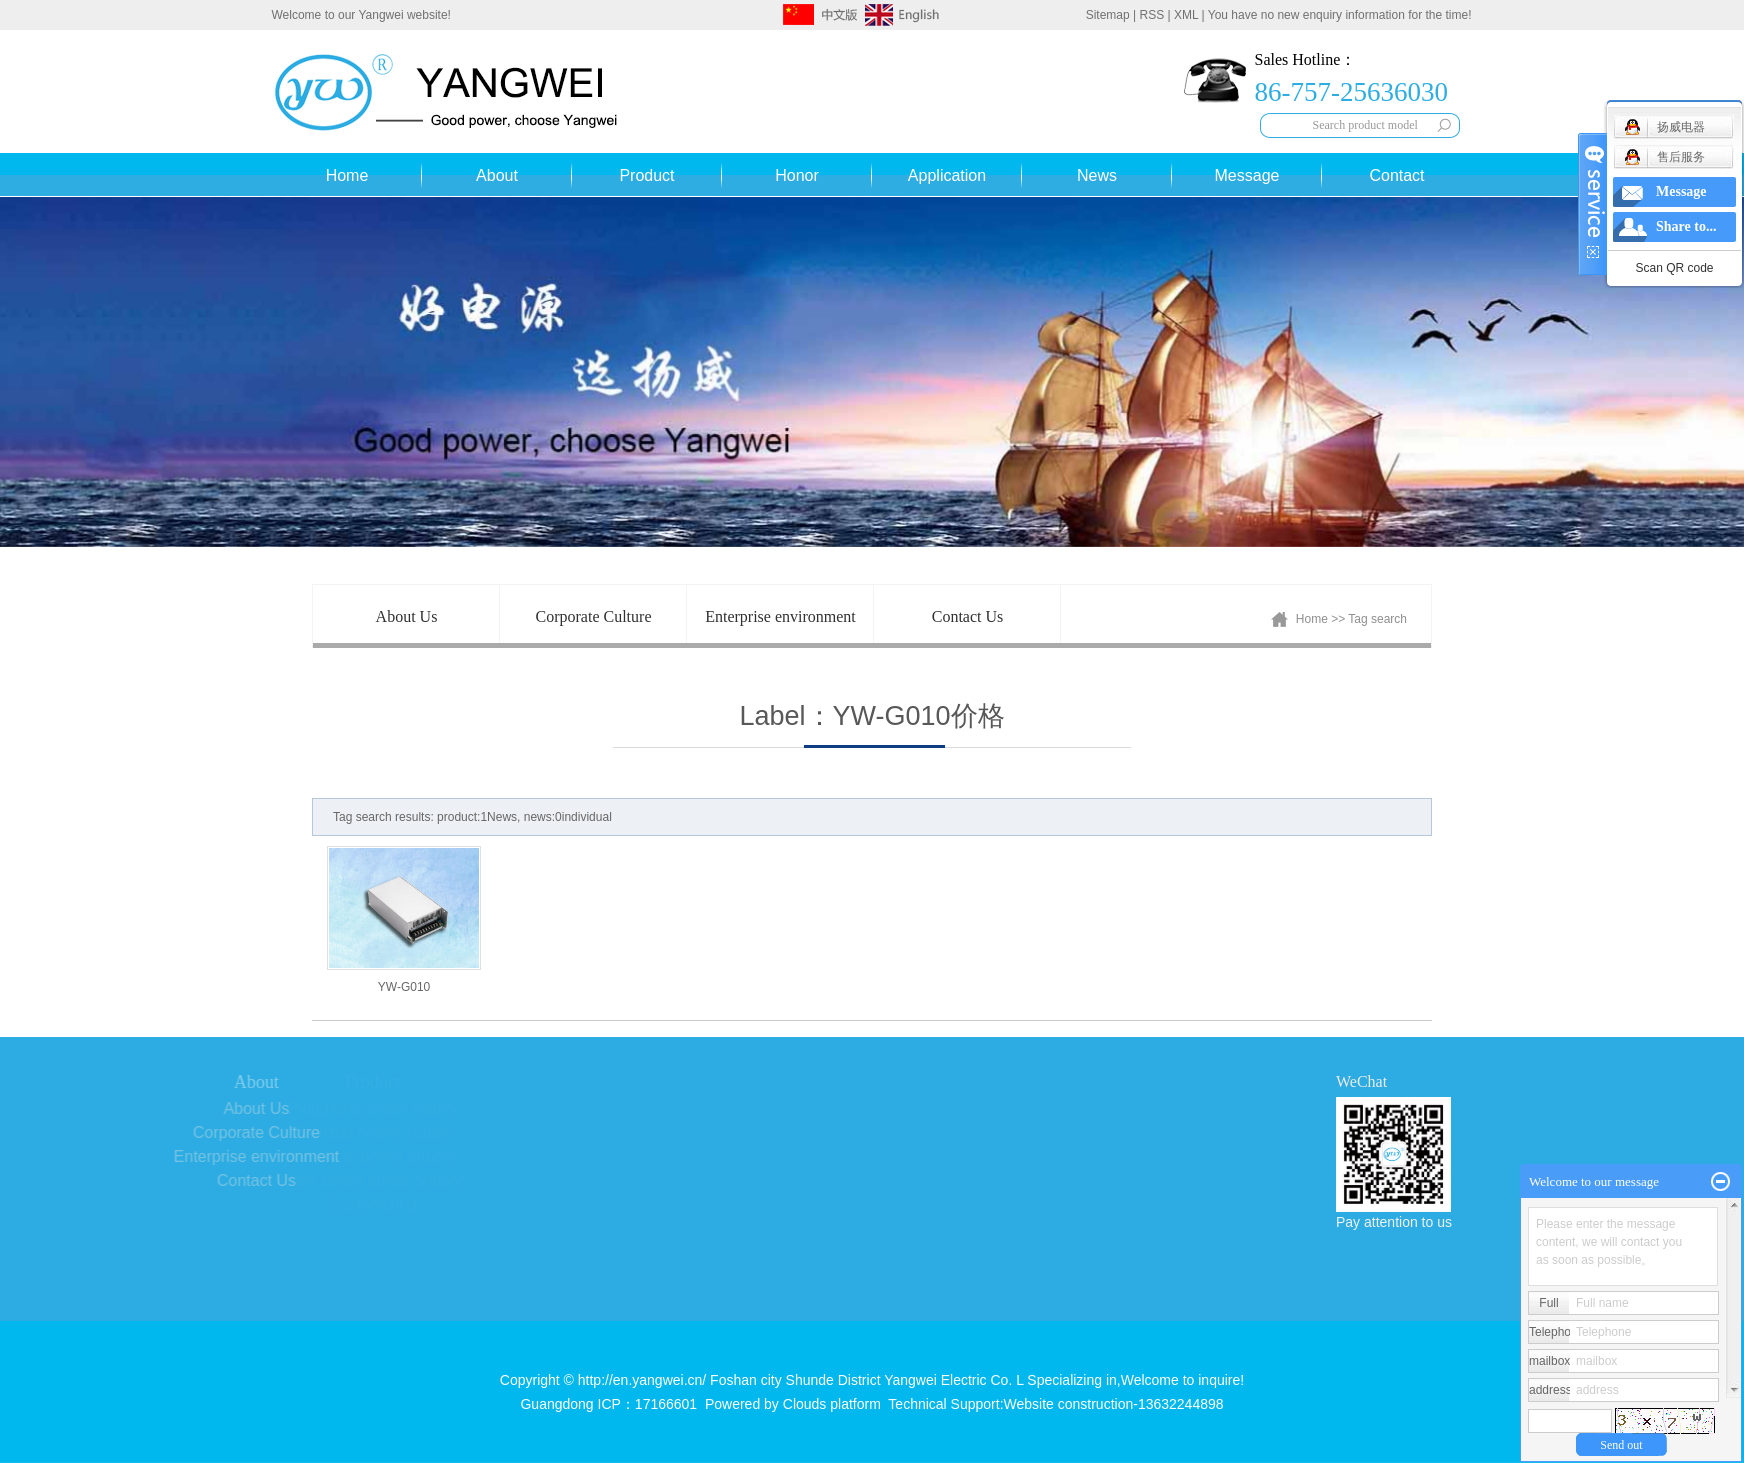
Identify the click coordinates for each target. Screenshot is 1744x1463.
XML (1186, 15)
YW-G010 (404, 987)
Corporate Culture (594, 616)
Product (646, 175)
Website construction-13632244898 (1114, 1404)
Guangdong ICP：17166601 (608, 1404)
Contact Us (968, 616)
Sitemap (1108, 15)
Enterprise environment (780, 616)
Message (1247, 175)
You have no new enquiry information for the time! (1340, 15)
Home (347, 175)
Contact (1396, 175)
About (497, 175)
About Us (407, 616)
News (1097, 175)
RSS (1152, 15)
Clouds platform (832, 1404)
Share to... (1686, 226)
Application (947, 175)
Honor (797, 175)
